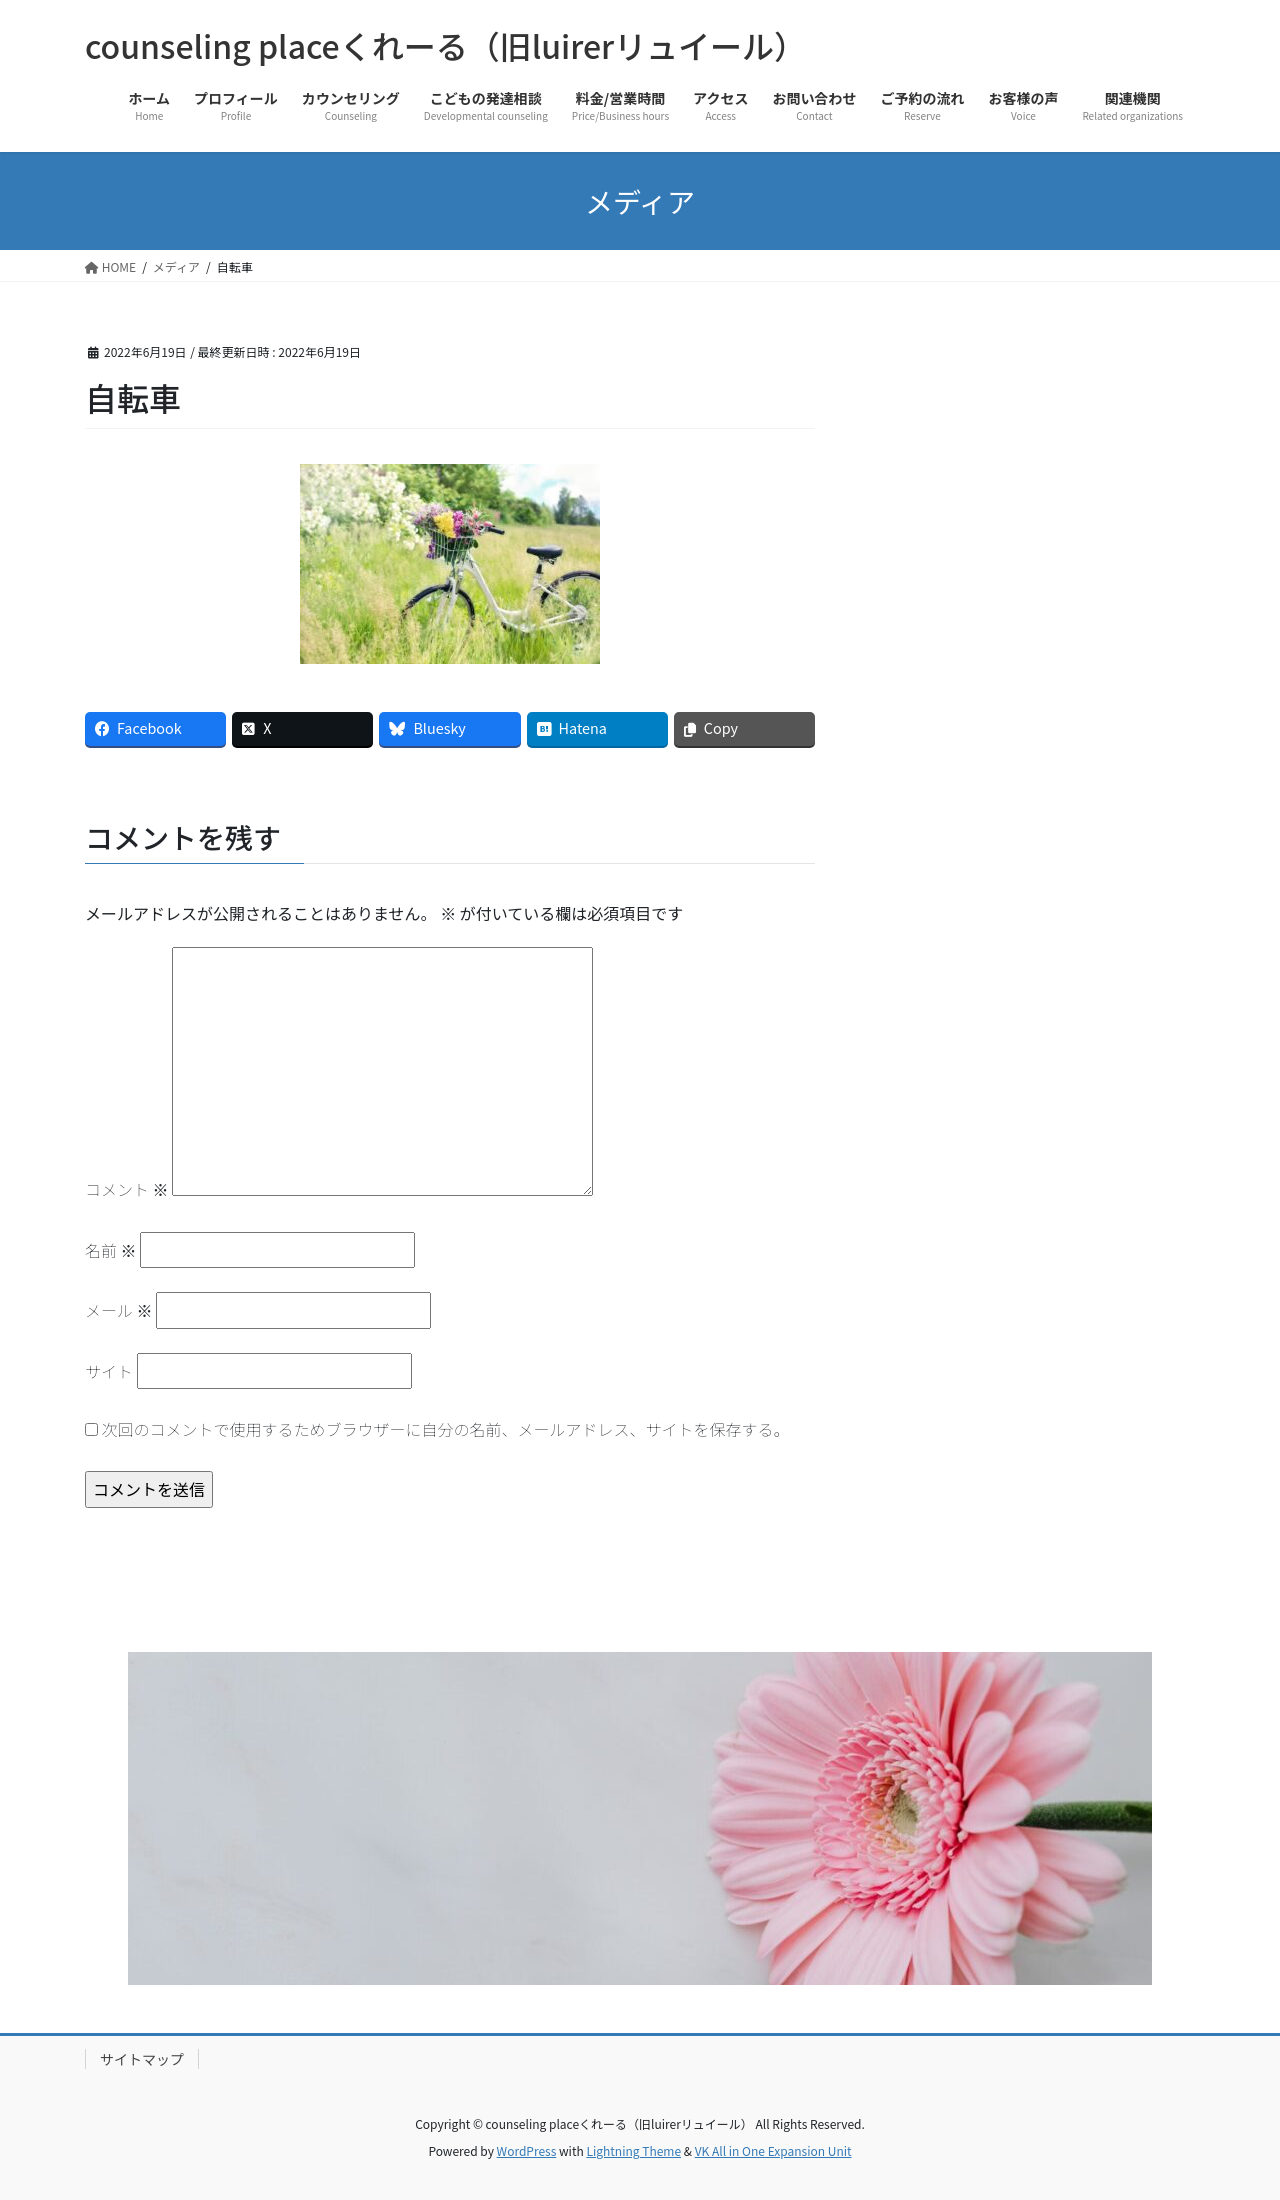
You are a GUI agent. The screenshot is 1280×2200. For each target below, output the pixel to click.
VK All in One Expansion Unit (773, 2150)
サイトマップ (142, 2059)
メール (119, 1310)
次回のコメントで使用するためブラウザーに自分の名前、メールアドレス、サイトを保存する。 (446, 1429)
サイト (109, 1371)
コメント (127, 1189)
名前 (111, 1250)
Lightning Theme (633, 2150)
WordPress (527, 2150)
